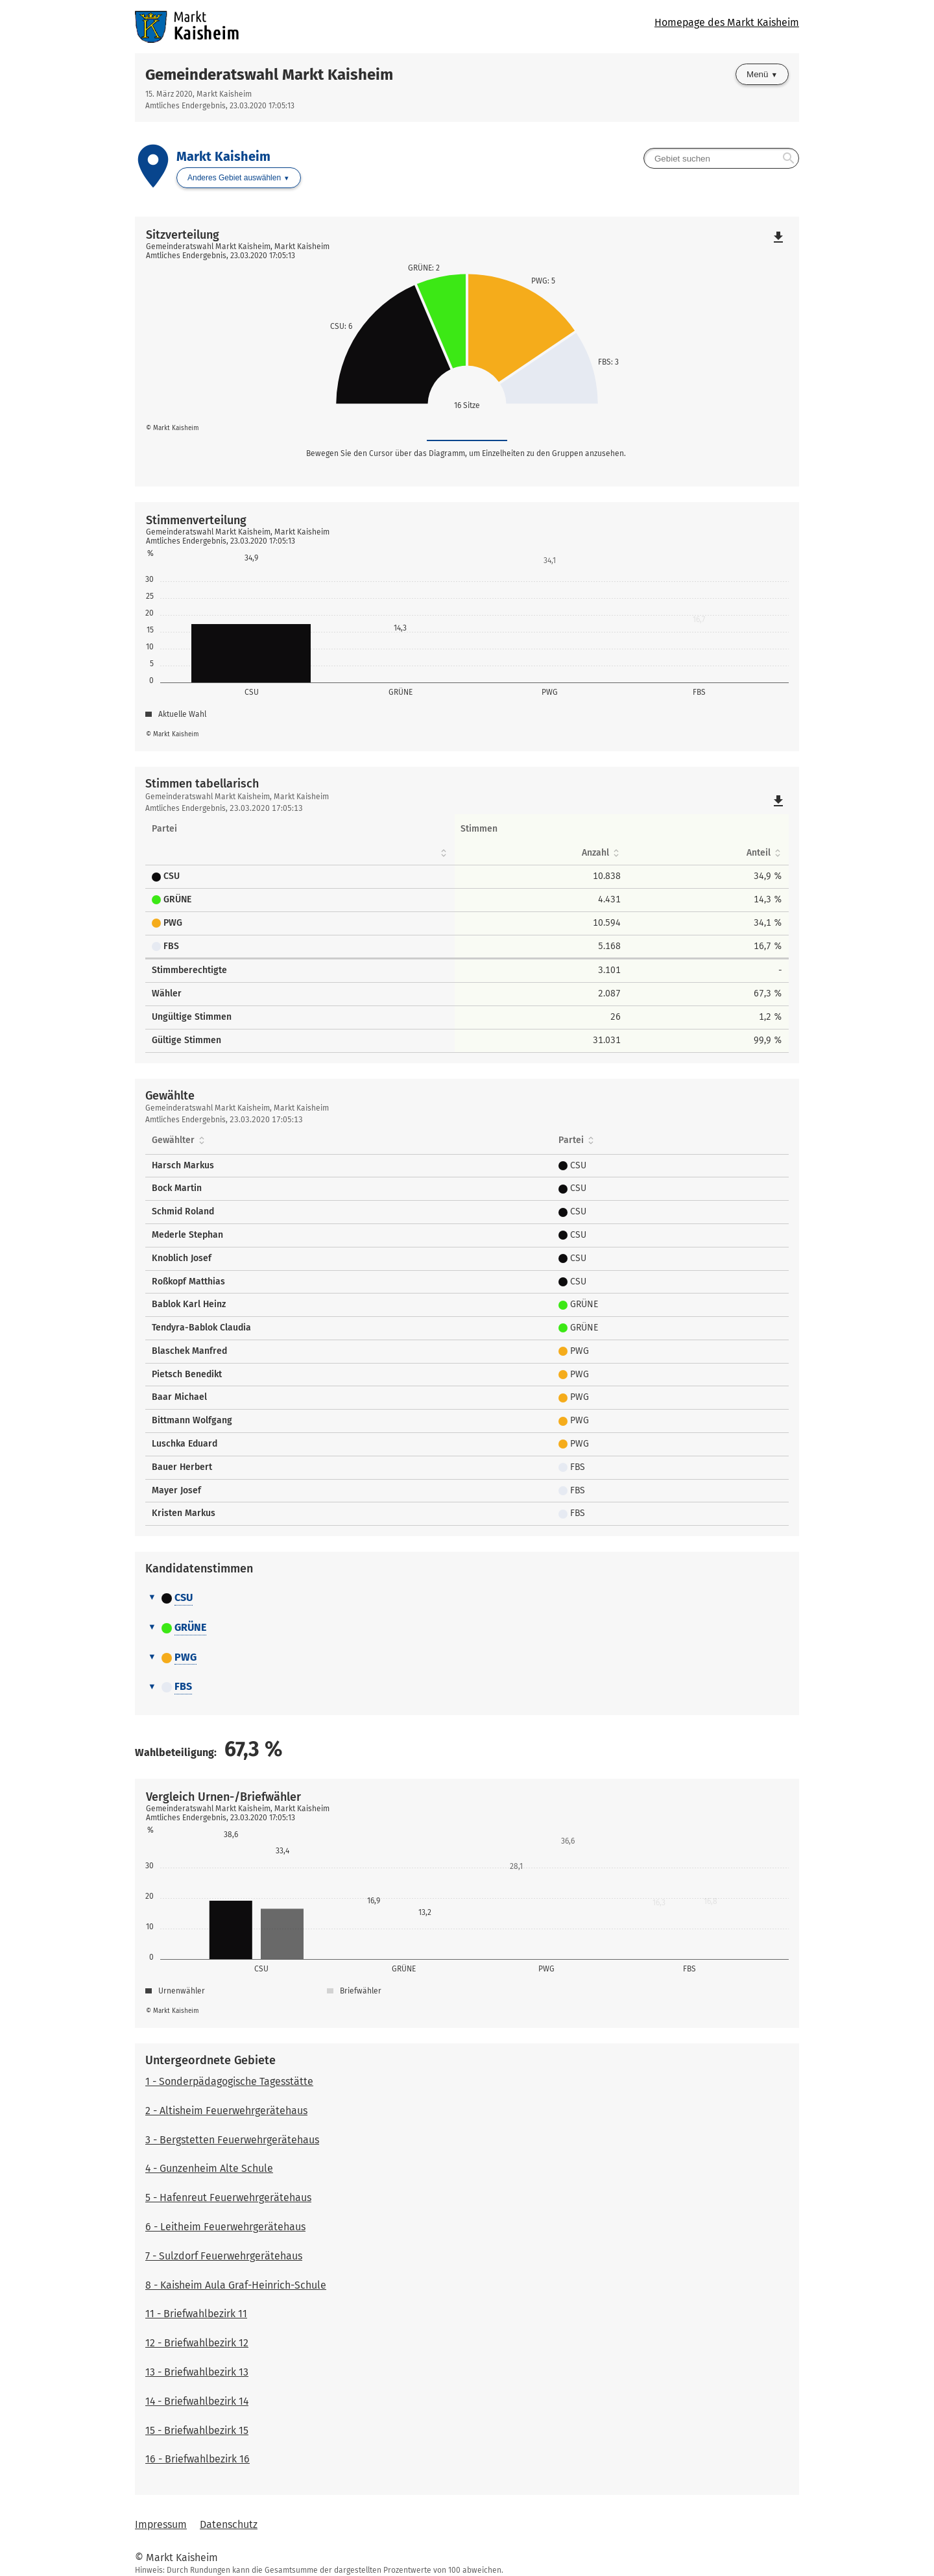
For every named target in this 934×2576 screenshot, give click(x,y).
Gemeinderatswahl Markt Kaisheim (269, 75)
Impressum (161, 2524)
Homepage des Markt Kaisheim (726, 22)
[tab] (467, 1598)
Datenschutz (228, 2524)
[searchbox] (721, 158)
